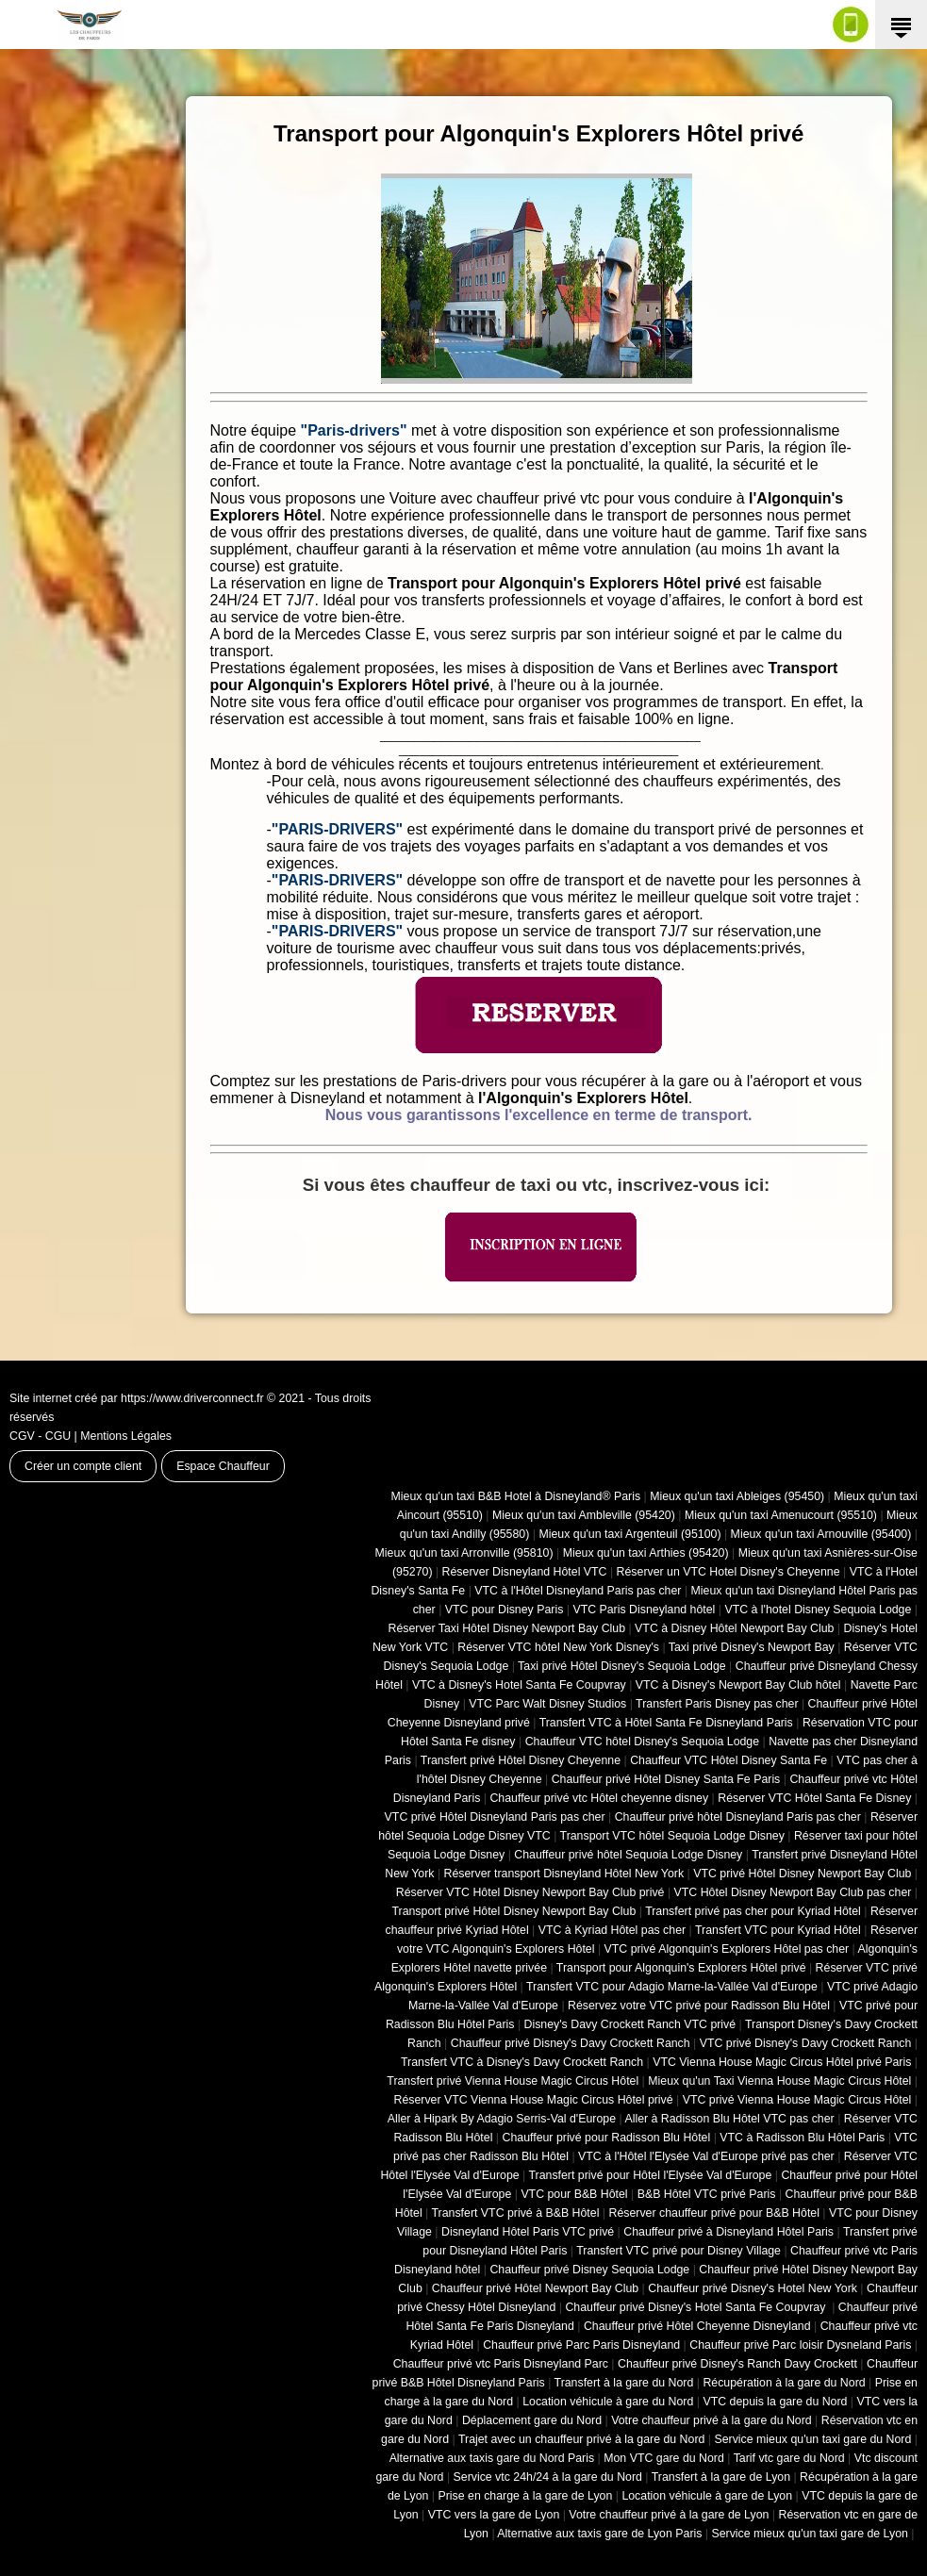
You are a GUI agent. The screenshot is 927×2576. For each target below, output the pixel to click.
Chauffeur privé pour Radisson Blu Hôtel (606, 2137)
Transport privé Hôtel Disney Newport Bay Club (513, 1911)
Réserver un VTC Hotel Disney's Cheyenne (728, 1571)
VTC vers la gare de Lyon (494, 2514)
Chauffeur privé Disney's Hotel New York (752, 2288)
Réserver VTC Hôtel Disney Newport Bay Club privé (530, 1892)
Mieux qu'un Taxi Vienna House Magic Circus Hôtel (779, 2081)
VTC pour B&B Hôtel (574, 2194)
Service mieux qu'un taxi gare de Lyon (809, 2533)
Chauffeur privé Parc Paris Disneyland (581, 2345)
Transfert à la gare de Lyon (721, 2477)
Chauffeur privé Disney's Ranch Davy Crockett (737, 2363)
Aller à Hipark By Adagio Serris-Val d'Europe (502, 2118)
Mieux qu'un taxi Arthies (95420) (646, 1553)
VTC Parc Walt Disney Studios (547, 1703)
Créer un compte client (83, 1466)
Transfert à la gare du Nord (624, 2382)
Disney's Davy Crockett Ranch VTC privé (630, 2024)
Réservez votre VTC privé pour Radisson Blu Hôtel (699, 2005)
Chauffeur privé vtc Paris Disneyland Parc (500, 2363)
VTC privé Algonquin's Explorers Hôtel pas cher (727, 1949)
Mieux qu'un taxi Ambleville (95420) (583, 1515)
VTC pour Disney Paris (504, 1609)
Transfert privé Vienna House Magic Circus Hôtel (512, 2081)
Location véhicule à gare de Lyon (706, 2495)
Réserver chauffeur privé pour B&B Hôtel (713, 2213)
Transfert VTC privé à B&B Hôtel (516, 2213)
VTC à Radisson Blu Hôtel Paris (802, 2137)
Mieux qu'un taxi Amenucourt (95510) (781, 1515)
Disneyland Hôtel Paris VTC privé (527, 2231)
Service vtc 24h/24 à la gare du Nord (548, 2477)
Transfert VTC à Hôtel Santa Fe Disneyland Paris (666, 1722)
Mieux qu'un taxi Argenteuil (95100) (629, 1534)
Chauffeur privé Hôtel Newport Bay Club (535, 2288)
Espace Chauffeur (223, 1466)
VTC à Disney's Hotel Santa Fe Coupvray (519, 1685)
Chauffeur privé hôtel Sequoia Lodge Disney (628, 1854)
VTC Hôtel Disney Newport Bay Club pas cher (793, 1892)
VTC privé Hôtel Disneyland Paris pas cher (495, 1817)
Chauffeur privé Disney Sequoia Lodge (589, 2269)
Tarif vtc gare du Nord (789, 2458)
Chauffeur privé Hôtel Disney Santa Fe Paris (666, 1779)
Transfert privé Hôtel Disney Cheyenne (521, 1760)
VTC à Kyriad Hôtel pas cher (612, 1930)
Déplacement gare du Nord (532, 2420)
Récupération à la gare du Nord (784, 2382)
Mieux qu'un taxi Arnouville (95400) (821, 1534)
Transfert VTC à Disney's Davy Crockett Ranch (522, 2062)
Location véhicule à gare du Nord (607, 2401)
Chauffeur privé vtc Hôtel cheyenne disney (598, 1798)
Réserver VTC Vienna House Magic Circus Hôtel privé (533, 2099)
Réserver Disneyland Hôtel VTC (524, 1571)
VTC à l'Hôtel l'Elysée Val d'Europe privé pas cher (706, 2156)
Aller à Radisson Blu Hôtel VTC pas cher (729, 2118)
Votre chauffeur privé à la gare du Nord (711, 2420)
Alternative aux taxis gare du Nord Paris (492, 2458)
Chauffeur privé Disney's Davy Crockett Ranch (570, 2043)
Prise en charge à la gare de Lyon (525, 2495)
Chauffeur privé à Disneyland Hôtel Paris (728, 2231)
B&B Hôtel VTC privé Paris (706, 2194)
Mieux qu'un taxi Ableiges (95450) (737, 1496)
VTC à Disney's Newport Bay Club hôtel (738, 1685)
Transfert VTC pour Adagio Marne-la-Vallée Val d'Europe (672, 1986)
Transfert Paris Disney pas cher (717, 1703)
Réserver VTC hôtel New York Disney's (558, 1647)
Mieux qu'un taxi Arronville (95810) (464, 1553)
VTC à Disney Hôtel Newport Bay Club (734, 1628)
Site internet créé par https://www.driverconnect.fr (136, 1398)
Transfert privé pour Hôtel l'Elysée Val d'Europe (649, 2175)
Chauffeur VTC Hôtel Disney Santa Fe (728, 1760)
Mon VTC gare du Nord (664, 2458)
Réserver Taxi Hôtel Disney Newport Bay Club (506, 1628)
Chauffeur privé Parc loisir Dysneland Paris (800, 2345)
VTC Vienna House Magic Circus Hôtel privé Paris (782, 2062)
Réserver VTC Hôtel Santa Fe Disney (814, 1798)
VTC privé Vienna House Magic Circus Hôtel (797, 2099)
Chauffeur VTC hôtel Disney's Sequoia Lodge (642, 1741)
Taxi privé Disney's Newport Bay (752, 1647)
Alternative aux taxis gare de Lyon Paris (599, 2533)
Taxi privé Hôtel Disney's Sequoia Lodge (622, 1666)
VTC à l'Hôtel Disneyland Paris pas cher (577, 1590)
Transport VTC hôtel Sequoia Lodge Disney (672, 1835)
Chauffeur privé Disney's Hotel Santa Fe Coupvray (696, 2307)
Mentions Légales (126, 1436)
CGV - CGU (40, 1436)
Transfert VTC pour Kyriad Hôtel (778, 1930)
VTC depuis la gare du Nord (775, 2401)
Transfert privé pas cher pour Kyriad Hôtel (753, 1911)
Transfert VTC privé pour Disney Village (678, 2250)
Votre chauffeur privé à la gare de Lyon (669, 2514)
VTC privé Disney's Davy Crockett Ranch (806, 2043)
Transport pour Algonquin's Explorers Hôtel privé (681, 1967)
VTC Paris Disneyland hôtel (643, 1609)
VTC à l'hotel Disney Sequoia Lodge (817, 1609)
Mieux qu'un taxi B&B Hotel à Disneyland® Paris (516, 1496)
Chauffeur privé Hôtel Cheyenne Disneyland (697, 2326)
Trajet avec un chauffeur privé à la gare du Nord (581, 2439)
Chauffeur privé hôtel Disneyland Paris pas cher (738, 1817)
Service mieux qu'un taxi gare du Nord (812, 2439)
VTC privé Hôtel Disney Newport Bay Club (802, 1873)
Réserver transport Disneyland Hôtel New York (564, 1873)
